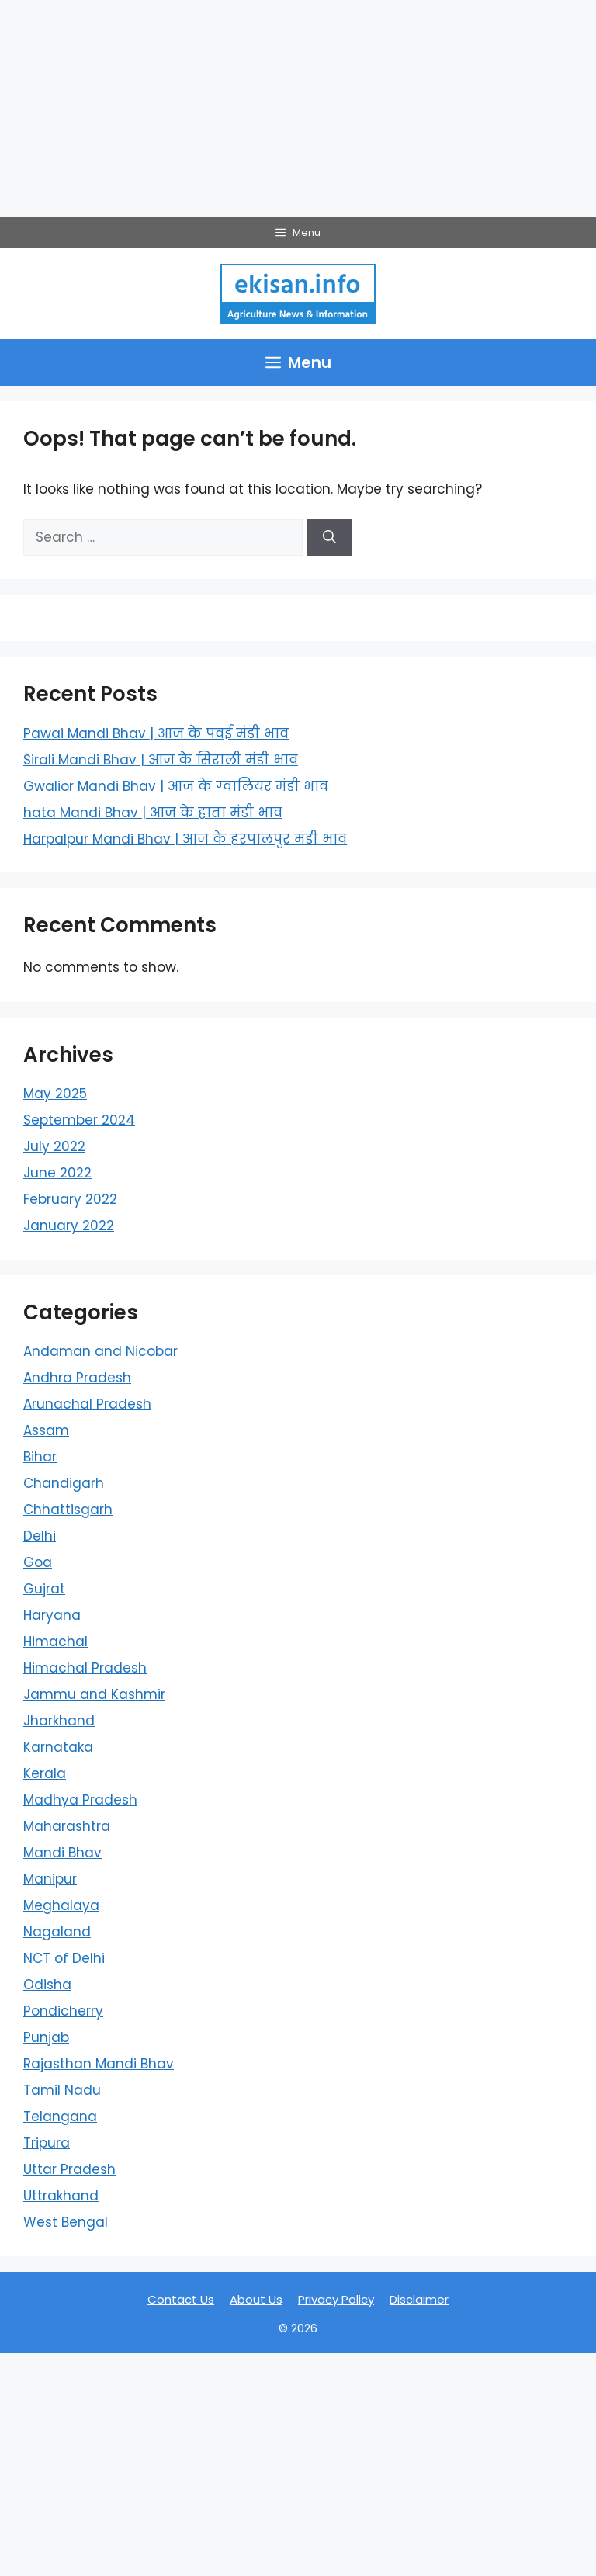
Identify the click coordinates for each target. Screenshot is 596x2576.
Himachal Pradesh (85, 1668)
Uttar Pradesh (69, 2169)
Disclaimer (419, 2299)
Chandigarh (63, 1483)
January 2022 (68, 1225)
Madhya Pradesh (80, 1800)
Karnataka (58, 1747)
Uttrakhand (61, 2195)
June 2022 (57, 1172)
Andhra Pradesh (77, 1377)
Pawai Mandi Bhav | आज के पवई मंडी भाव (156, 733)
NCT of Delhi (64, 1958)
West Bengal (65, 2222)
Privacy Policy (336, 2299)
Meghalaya (61, 1905)
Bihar (40, 1456)
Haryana (52, 1615)
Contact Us (180, 2299)
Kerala (44, 1773)
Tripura (46, 2143)
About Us (256, 2299)
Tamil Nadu (62, 2090)
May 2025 (55, 1093)
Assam (46, 1430)
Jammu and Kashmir (94, 1694)
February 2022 (70, 1199)
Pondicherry (63, 2011)
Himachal (55, 1641)
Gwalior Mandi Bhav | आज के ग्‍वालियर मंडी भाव (175, 786)
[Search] (329, 537)
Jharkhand (59, 1720)
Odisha (47, 1984)
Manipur (50, 1879)
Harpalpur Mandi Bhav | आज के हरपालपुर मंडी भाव (185, 839)
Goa (37, 1562)
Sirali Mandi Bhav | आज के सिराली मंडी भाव (160, 760)
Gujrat (44, 1588)
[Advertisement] (298, 108)
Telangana (60, 2116)
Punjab (46, 2037)
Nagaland (57, 1931)
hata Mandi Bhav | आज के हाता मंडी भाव (152, 812)
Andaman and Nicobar (100, 1351)
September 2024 (79, 1120)
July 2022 (54, 1146)
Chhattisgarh (68, 1509)
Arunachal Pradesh (87, 1404)
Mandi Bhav (62, 1852)
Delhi (39, 1536)
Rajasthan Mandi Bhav (98, 2063)
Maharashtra (66, 1826)
